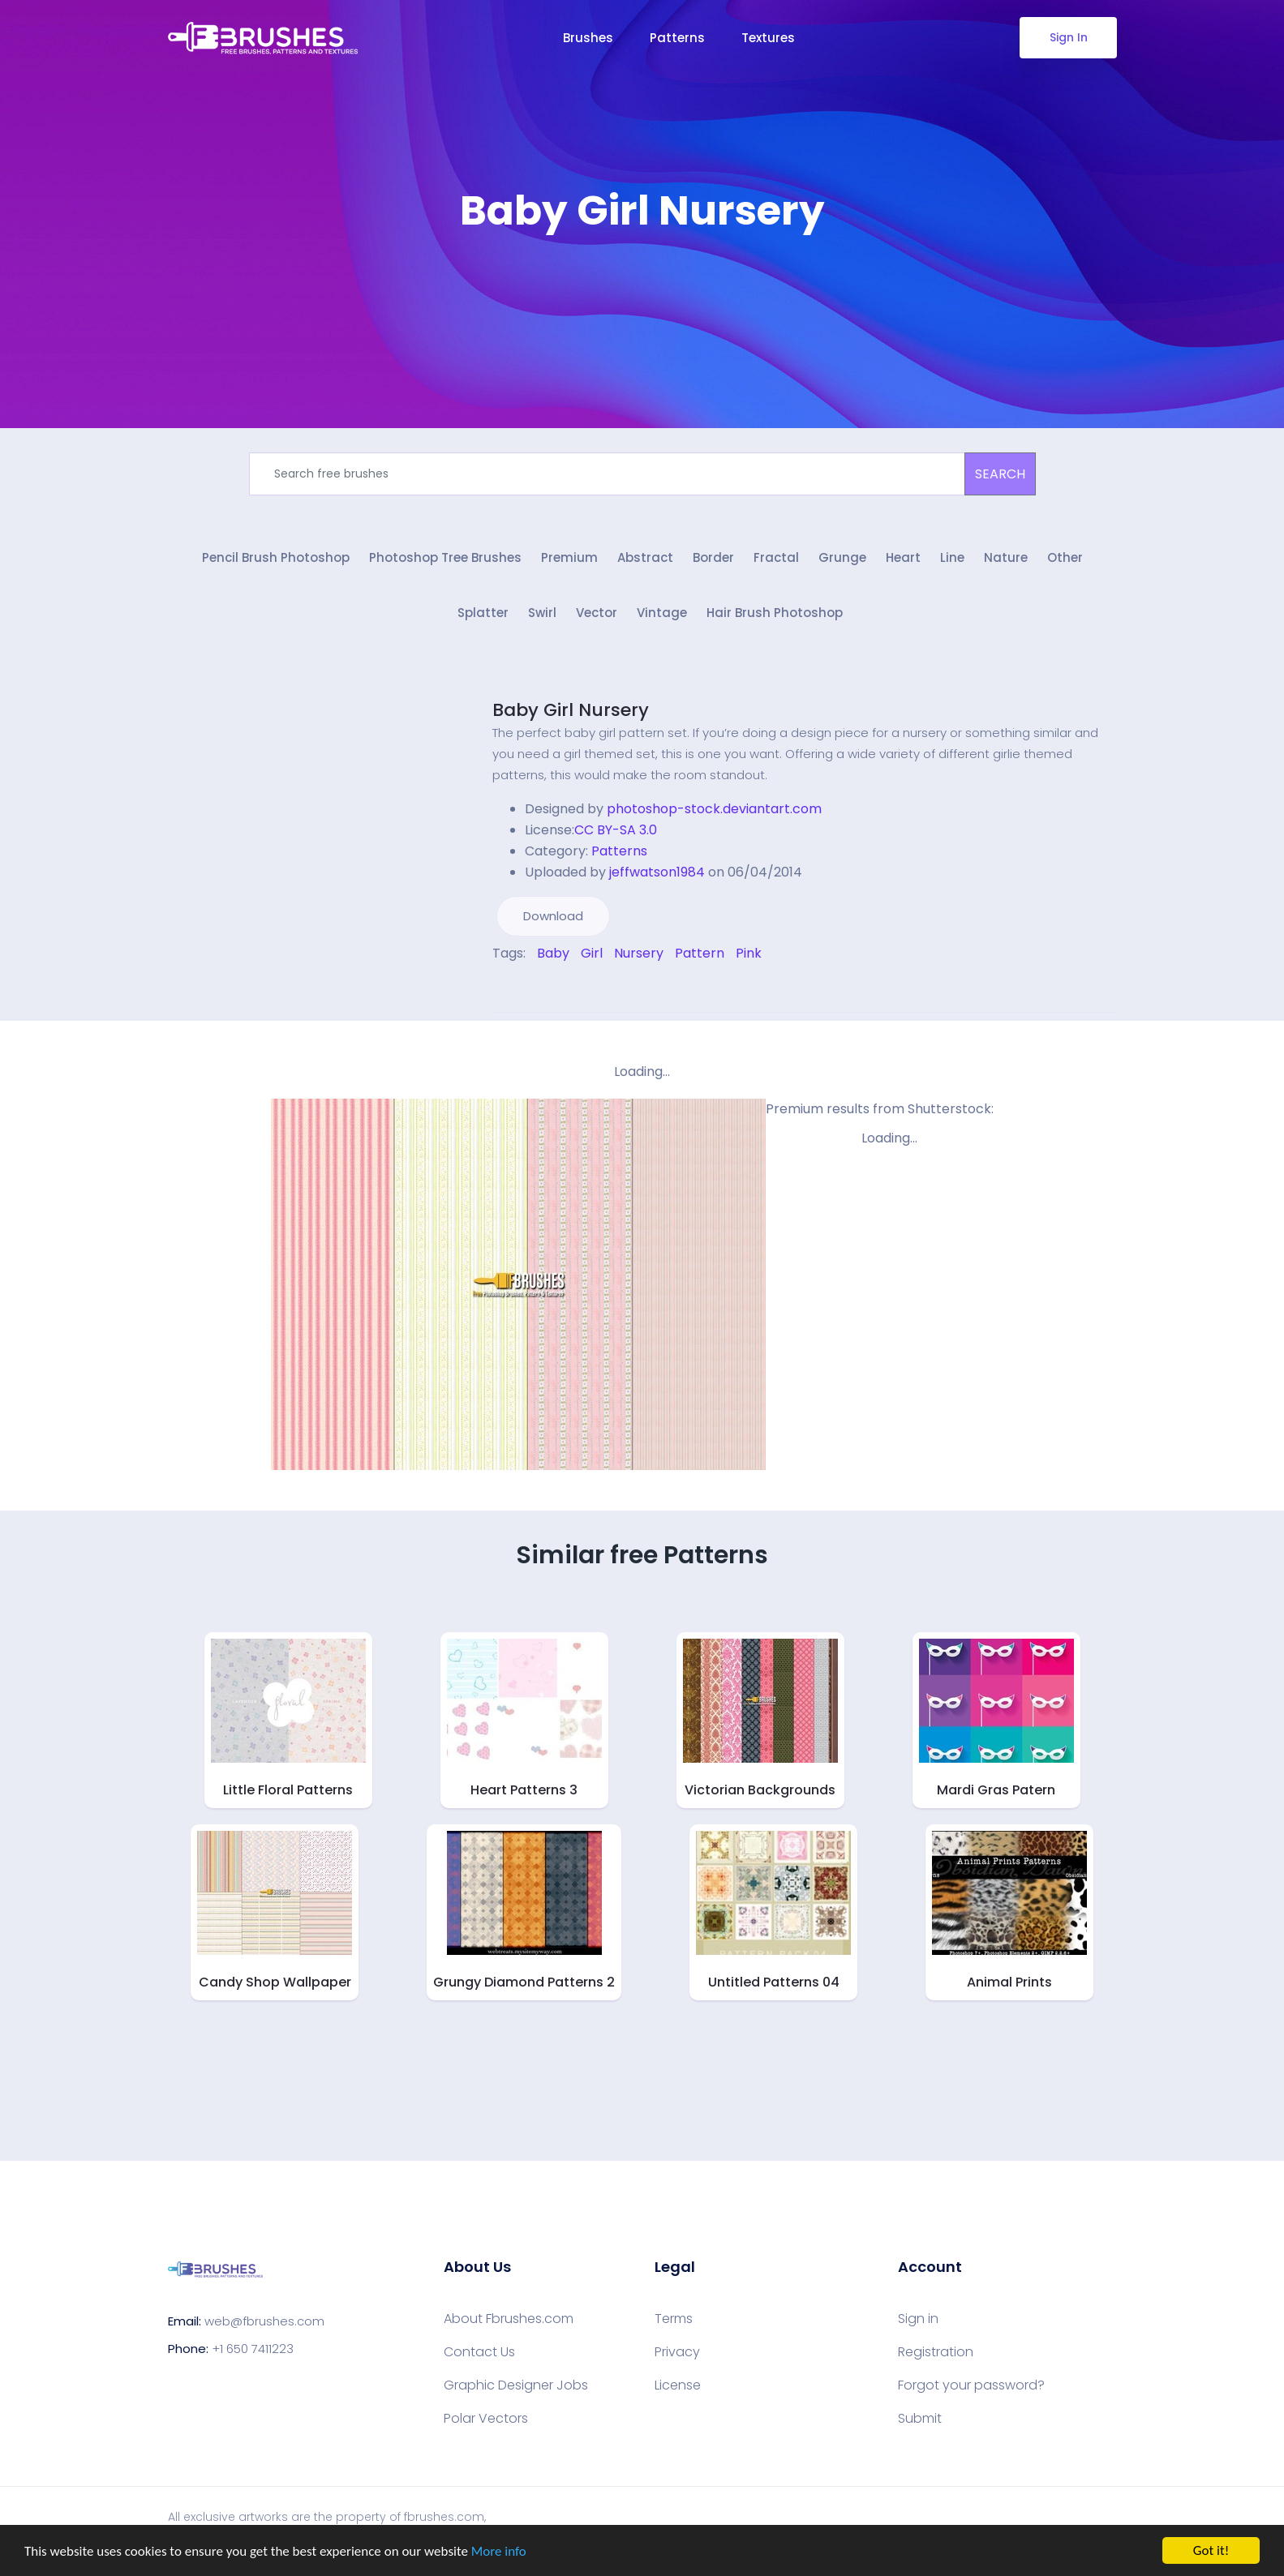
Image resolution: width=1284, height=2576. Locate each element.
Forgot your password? (971, 2385)
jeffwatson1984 (657, 872)
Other (1065, 557)
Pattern (699, 953)
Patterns (677, 37)
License (678, 2385)
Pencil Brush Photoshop (276, 557)
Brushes (588, 37)
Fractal (776, 557)
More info (498, 2552)
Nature (1006, 557)
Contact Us (479, 2352)
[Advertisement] (642, 283)
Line (952, 557)
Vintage (662, 612)
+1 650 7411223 (253, 2348)
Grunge (842, 557)
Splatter (483, 612)
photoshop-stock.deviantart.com (714, 808)
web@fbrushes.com (264, 2321)
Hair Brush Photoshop (774, 612)
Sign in (918, 2319)
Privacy (677, 2352)
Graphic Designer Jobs (516, 2385)
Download (553, 915)
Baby (553, 953)
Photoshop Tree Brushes (445, 557)
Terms (674, 2319)
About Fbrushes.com (508, 2319)
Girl (592, 953)
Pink (749, 953)
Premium (569, 557)
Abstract (645, 557)
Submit (920, 2419)
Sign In (1068, 37)
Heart (903, 557)
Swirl (542, 612)
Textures (768, 37)
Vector (596, 612)
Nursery (638, 953)
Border (713, 557)
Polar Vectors (486, 2419)
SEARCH (1000, 474)
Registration (935, 2352)
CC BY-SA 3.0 (615, 830)
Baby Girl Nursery (570, 709)
